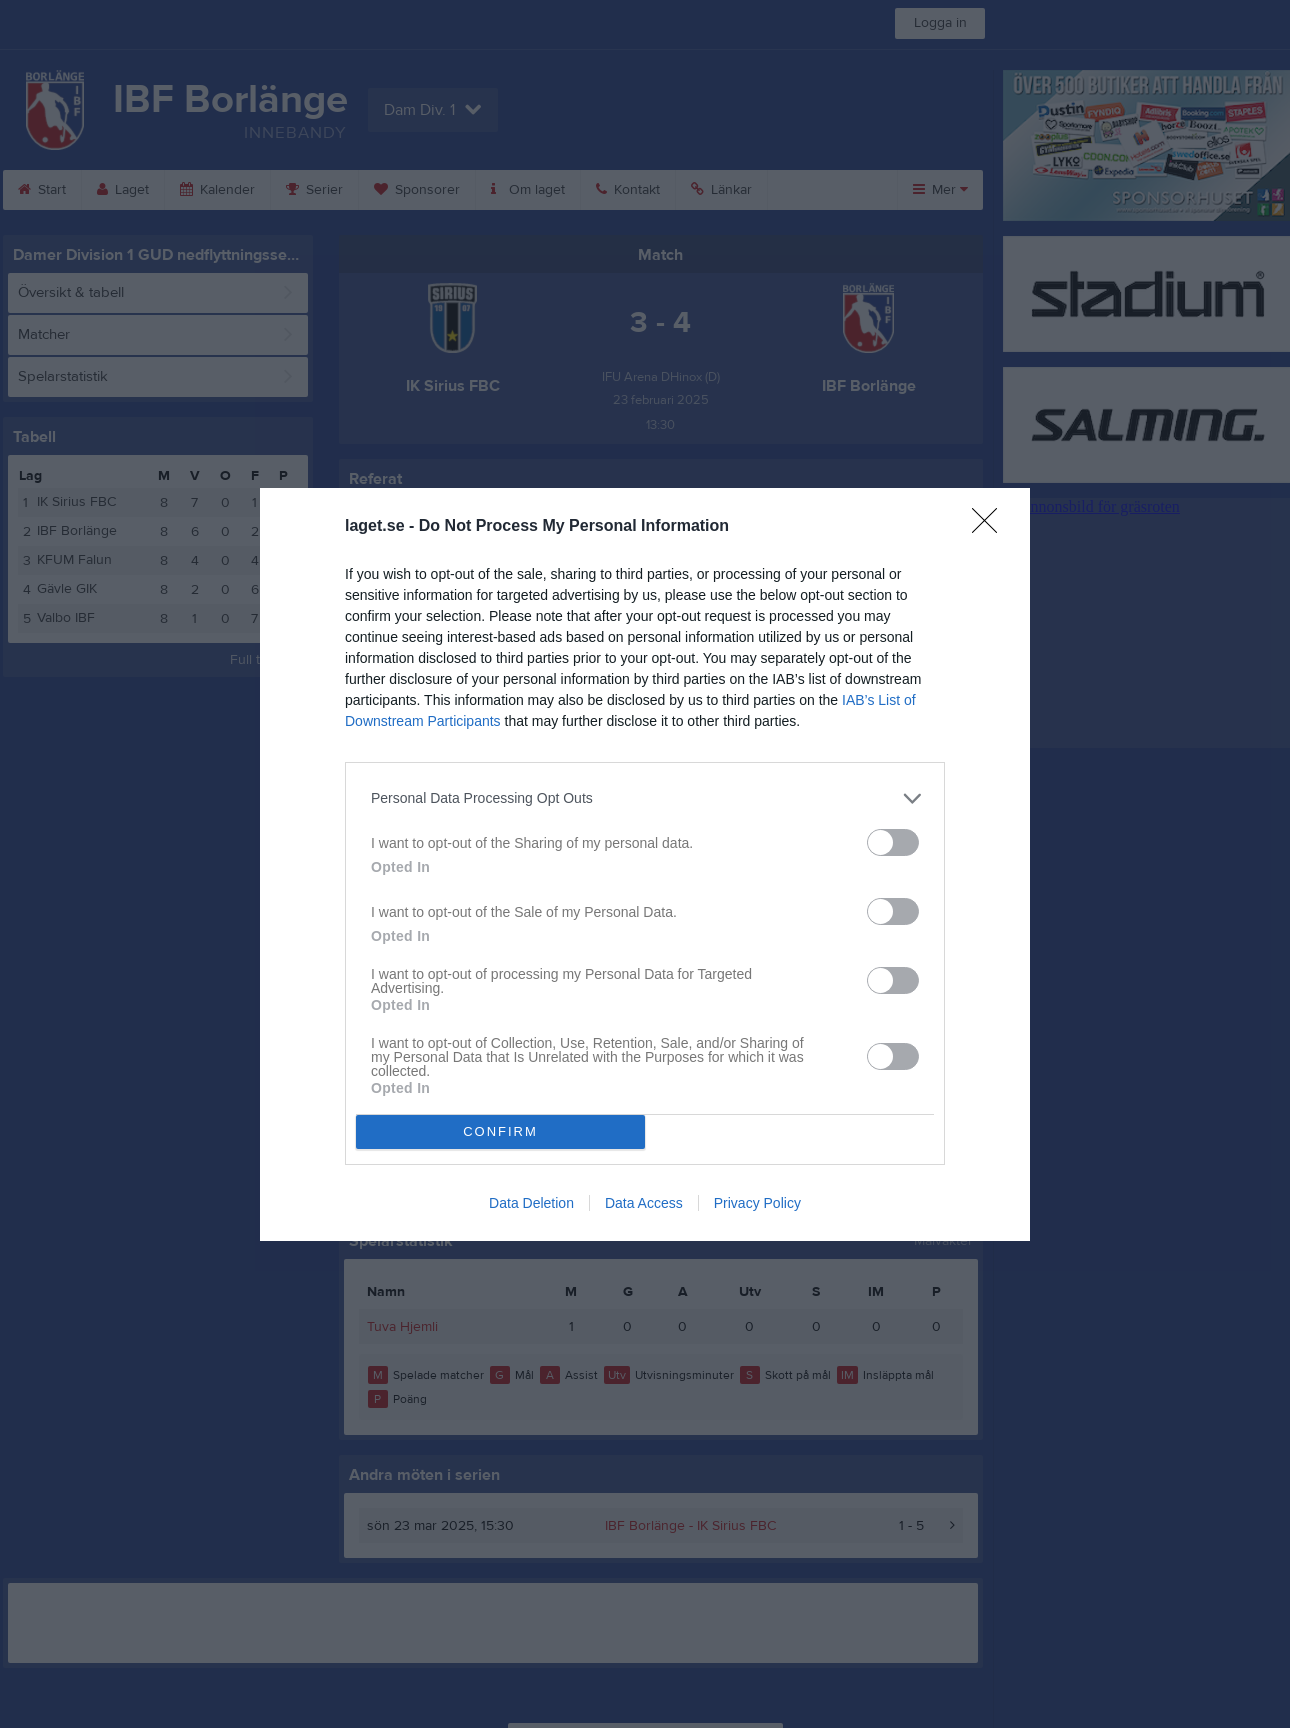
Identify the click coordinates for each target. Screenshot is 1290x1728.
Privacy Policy (757, 1203)
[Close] (991, 527)
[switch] (893, 842)
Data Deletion (531, 1203)
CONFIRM (500, 1131)
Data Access (644, 1203)
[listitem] (645, 798)
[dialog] (645, 864)
